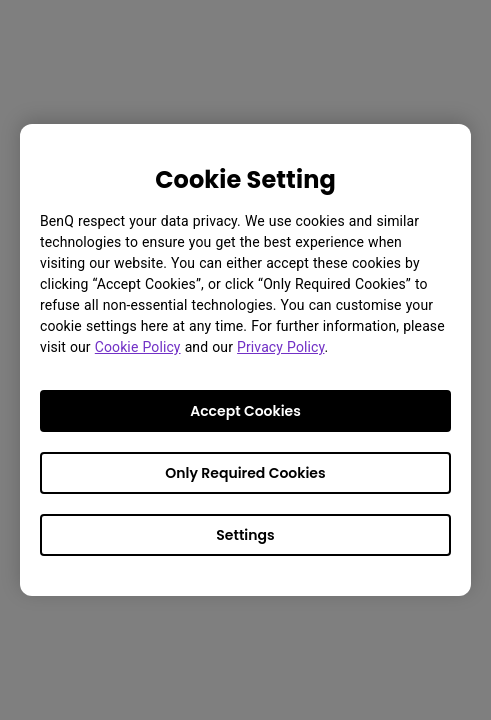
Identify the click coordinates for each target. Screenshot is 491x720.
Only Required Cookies (245, 473)
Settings (245, 535)
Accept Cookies (245, 411)
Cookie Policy (138, 347)
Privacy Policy (280, 347)
